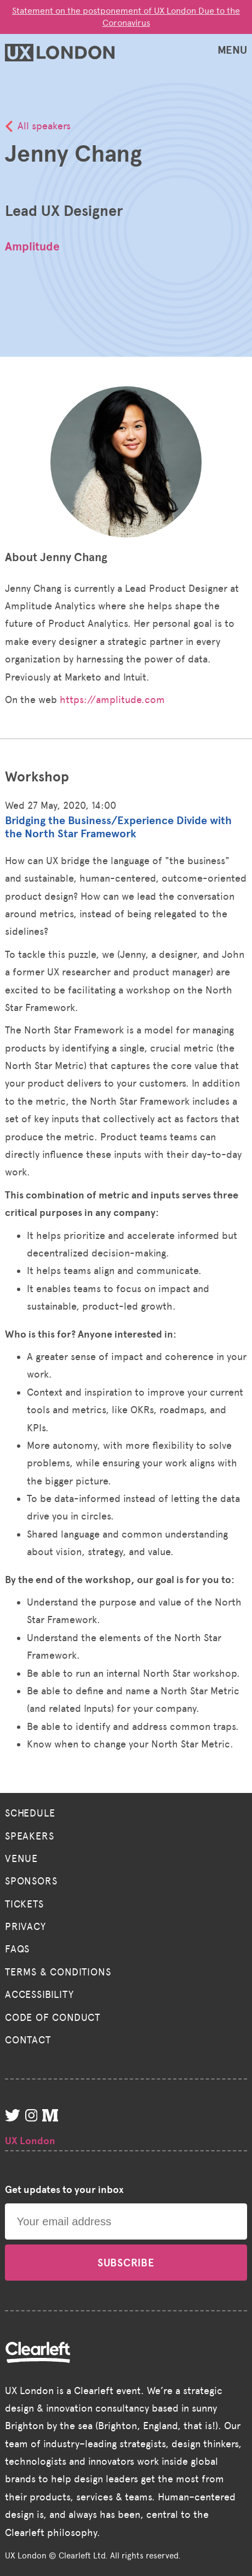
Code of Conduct (52, 2018)
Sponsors (31, 1881)
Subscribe (126, 2263)
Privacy (25, 1927)
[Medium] (52, 2118)
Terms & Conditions (58, 1972)
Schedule (30, 1813)
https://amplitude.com (112, 700)
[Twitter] (15, 2118)
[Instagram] (34, 2118)
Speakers (29, 1836)
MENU (232, 50)
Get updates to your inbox (64, 2190)
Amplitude (32, 246)
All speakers (44, 126)
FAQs (17, 1949)
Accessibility (39, 1995)
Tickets (24, 1904)
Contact (28, 2040)
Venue (21, 1859)
